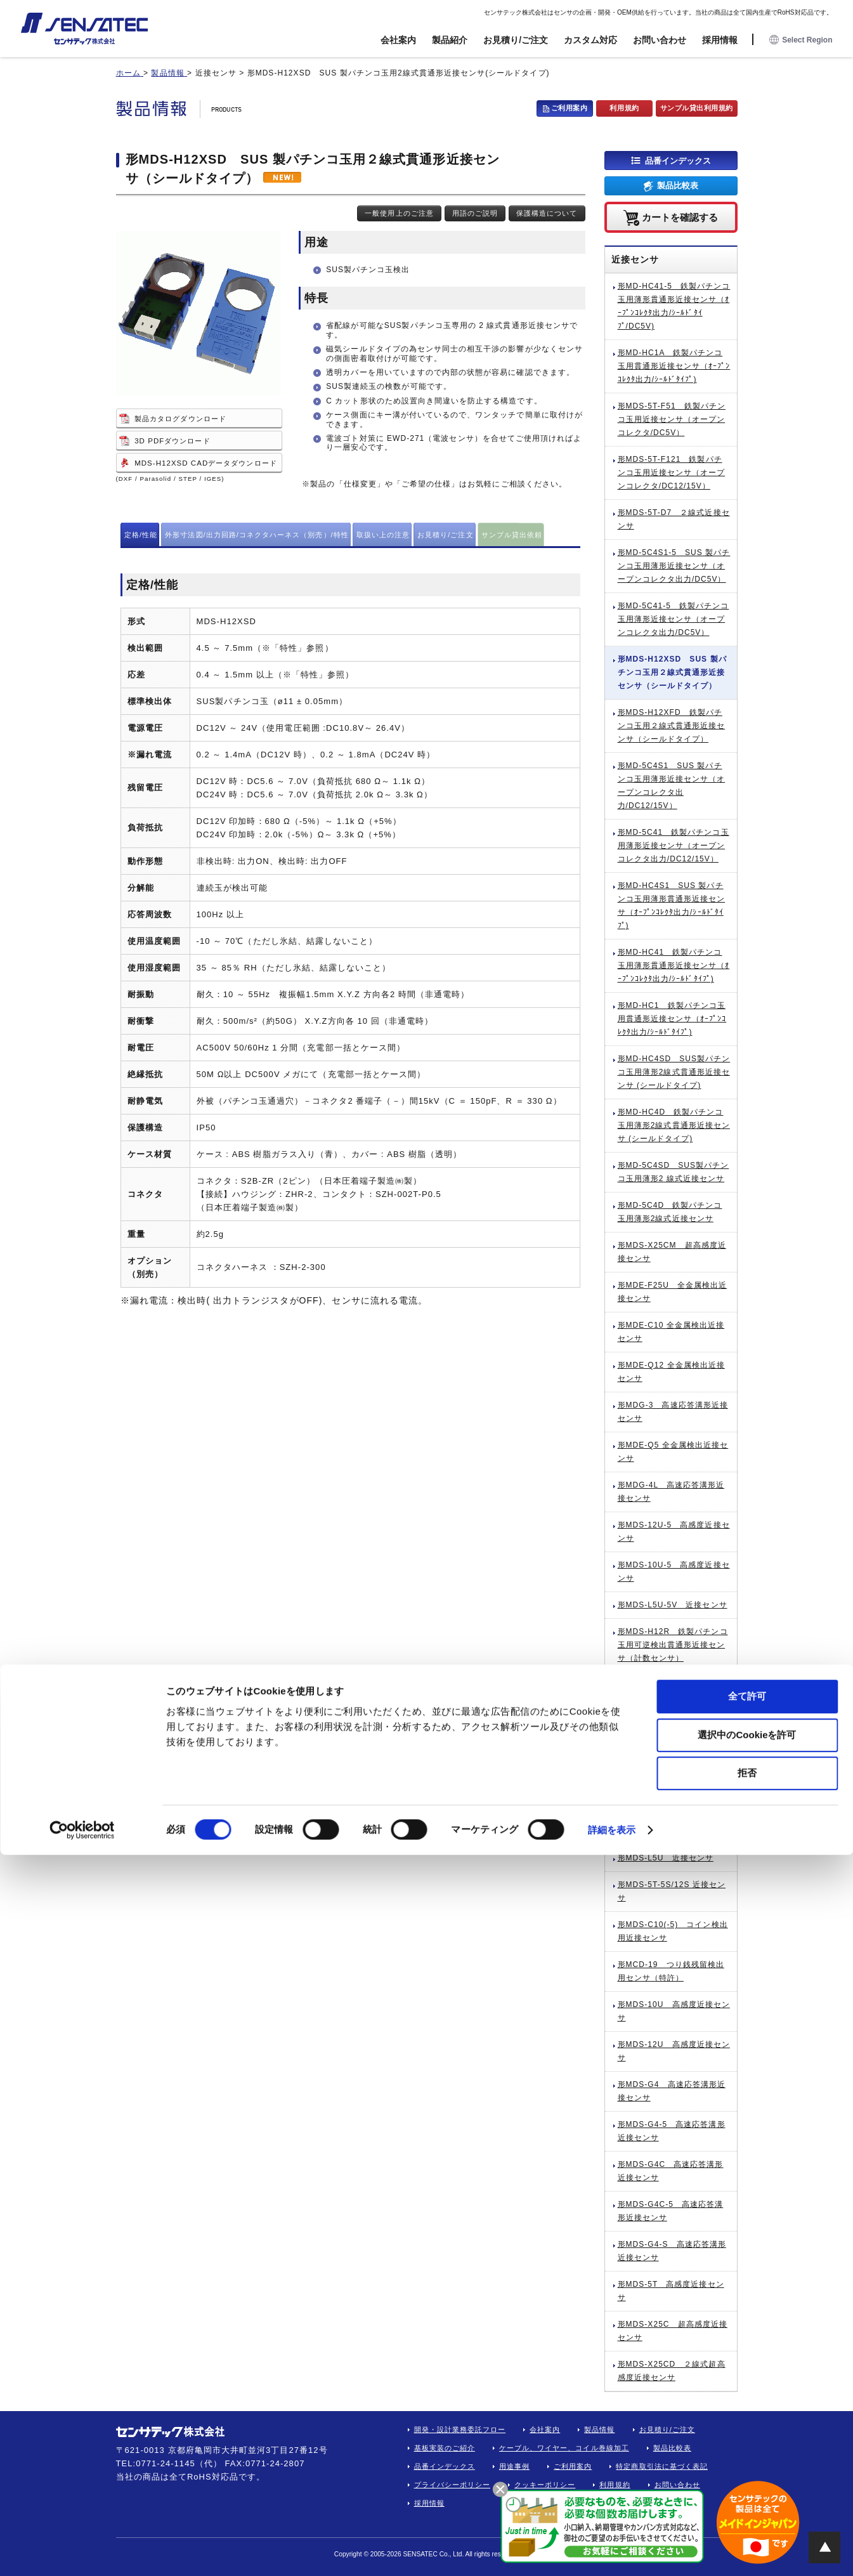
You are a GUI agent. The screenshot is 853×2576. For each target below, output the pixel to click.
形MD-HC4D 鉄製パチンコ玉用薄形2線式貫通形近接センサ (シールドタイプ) (674, 1125)
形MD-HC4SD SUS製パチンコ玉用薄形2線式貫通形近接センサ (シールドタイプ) (674, 1072)
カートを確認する (680, 216)
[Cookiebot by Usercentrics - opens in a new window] (82, 2551)
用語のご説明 (475, 213)
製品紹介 (449, 40)
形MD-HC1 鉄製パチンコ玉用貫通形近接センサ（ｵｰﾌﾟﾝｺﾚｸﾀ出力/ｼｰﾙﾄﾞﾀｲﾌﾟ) (672, 1018)
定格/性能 (140, 535)
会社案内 (398, 40)
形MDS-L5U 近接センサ (665, 1858)
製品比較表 (677, 185)
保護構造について (546, 213)
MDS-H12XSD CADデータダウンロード (205, 463)
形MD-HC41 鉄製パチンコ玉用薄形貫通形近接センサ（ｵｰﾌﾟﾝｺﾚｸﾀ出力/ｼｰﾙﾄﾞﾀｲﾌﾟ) (674, 965)
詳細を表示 (612, 2551)
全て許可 (747, 2417)
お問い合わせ (659, 40)
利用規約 (624, 108)
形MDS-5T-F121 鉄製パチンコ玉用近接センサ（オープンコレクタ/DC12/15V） (672, 472)
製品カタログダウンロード (180, 418)
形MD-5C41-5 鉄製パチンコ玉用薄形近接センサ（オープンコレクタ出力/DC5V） (673, 619)
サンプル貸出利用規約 (697, 108)
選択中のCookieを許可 (747, 2455)
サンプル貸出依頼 (511, 535)
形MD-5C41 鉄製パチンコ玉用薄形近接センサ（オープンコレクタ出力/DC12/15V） (673, 845)
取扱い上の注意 (383, 535)
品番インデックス (678, 160)
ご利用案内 (569, 108)
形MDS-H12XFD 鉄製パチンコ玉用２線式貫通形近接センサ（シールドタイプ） (672, 725)
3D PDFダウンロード (172, 441)
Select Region (800, 40)
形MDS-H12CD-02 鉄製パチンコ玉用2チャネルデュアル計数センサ (674, 1818)
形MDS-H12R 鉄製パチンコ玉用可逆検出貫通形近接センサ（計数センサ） (673, 1645)
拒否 (747, 2493)
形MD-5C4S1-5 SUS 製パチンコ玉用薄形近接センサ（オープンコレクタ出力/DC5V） (674, 566)
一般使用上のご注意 (399, 213)
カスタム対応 (590, 40)
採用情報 (720, 40)
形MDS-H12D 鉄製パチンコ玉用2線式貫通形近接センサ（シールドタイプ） (673, 1698)
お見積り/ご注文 (515, 40)
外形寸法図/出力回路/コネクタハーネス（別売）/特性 (256, 535)
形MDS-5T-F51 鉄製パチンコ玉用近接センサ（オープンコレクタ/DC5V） (672, 419)
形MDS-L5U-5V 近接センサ (672, 1604)
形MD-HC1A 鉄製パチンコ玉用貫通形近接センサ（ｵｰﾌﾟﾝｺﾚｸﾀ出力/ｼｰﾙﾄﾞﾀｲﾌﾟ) (674, 366)
